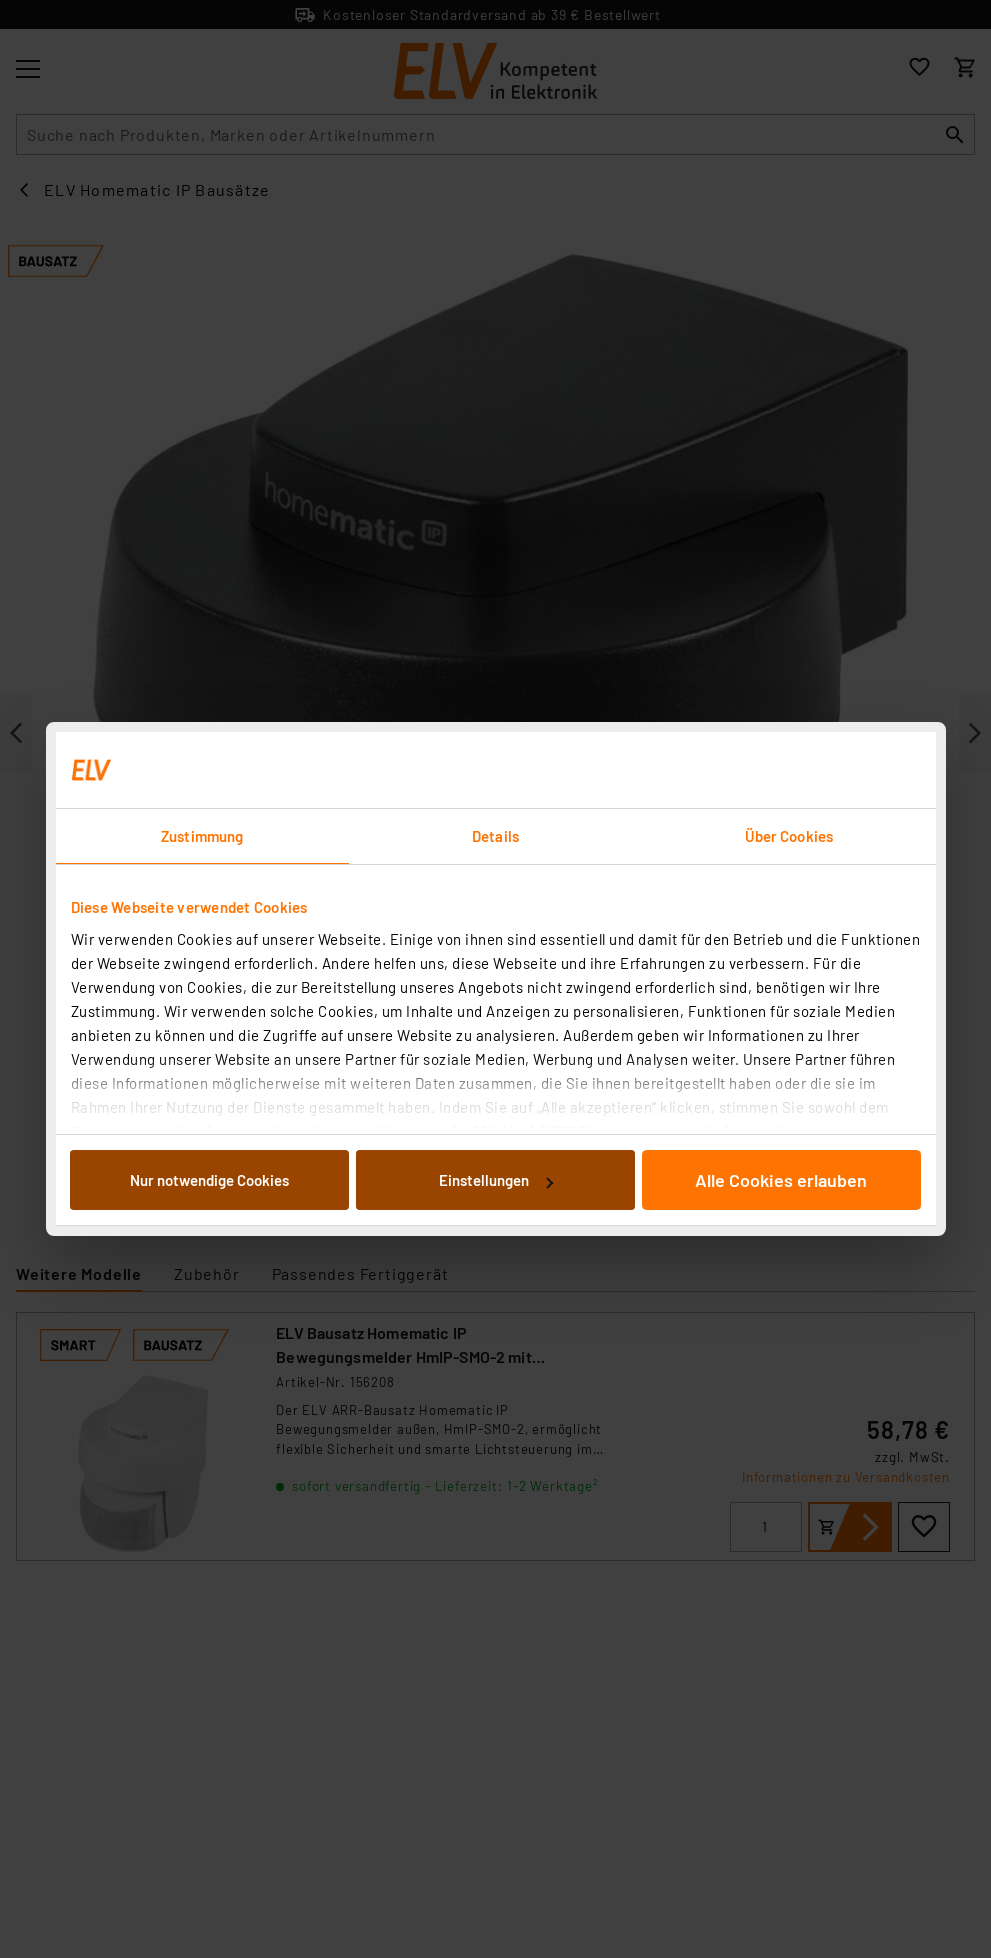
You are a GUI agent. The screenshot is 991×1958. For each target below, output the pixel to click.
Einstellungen (496, 1180)
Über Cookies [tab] (789, 836)
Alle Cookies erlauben (781, 1180)
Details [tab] (495, 836)
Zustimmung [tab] (202, 836)
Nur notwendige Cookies (209, 1180)
